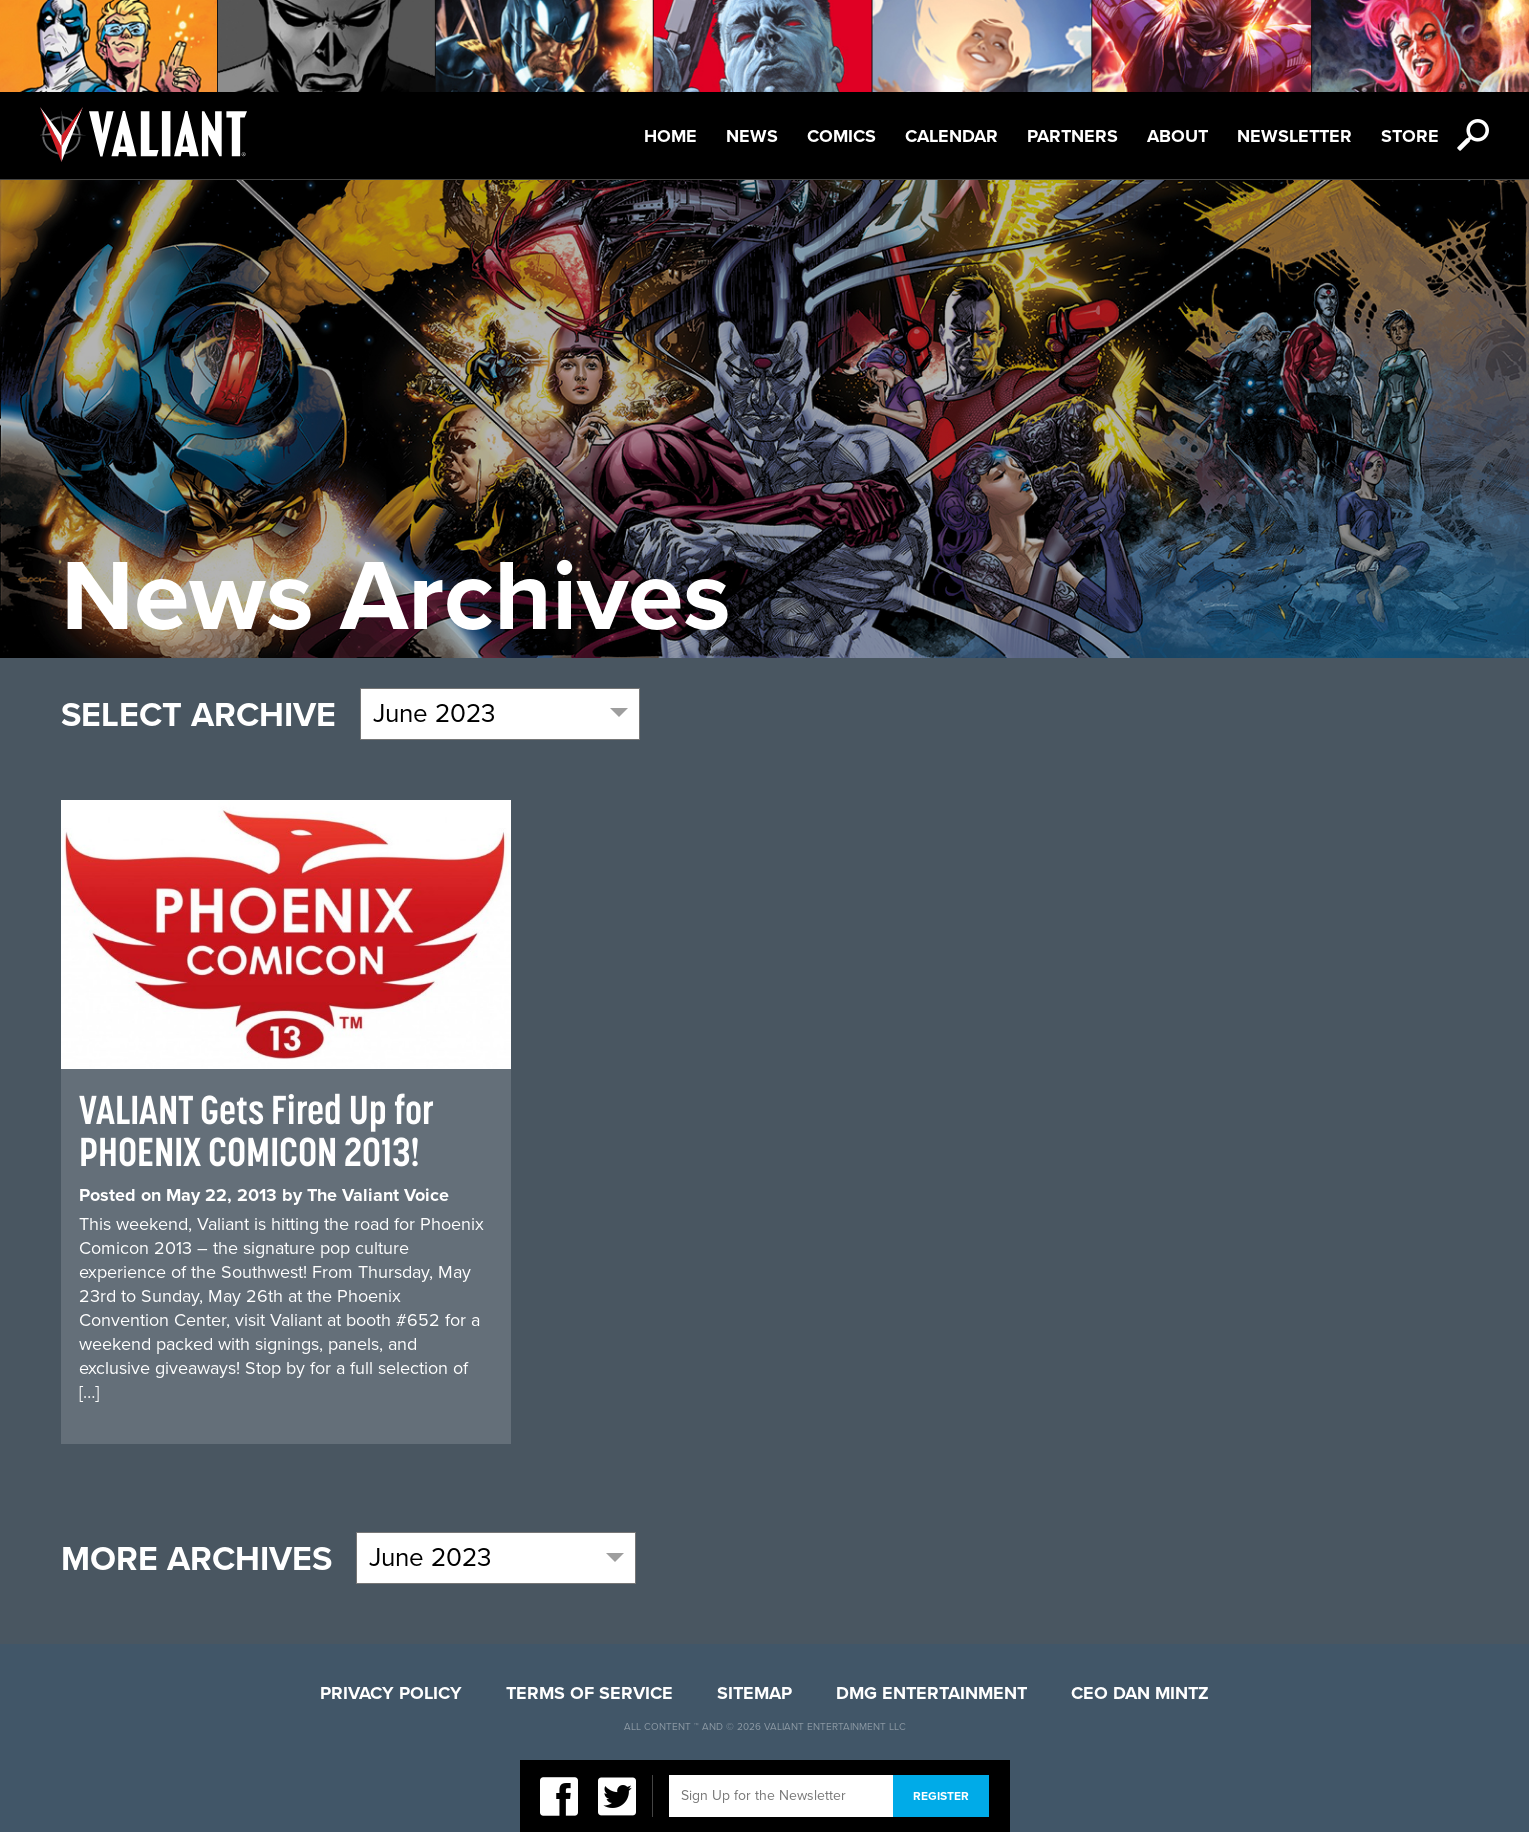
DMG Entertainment (931, 1693)
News (752, 136)
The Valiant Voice (378, 1195)
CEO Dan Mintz (1140, 1693)
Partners (1072, 136)
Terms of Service (589, 1693)
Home (670, 136)
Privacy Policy (391, 1693)
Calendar (951, 136)
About (1177, 136)
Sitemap (754, 1693)
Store (1410, 136)
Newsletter (1294, 136)
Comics (841, 136)
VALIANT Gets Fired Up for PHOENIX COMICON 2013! (256, 1130)
